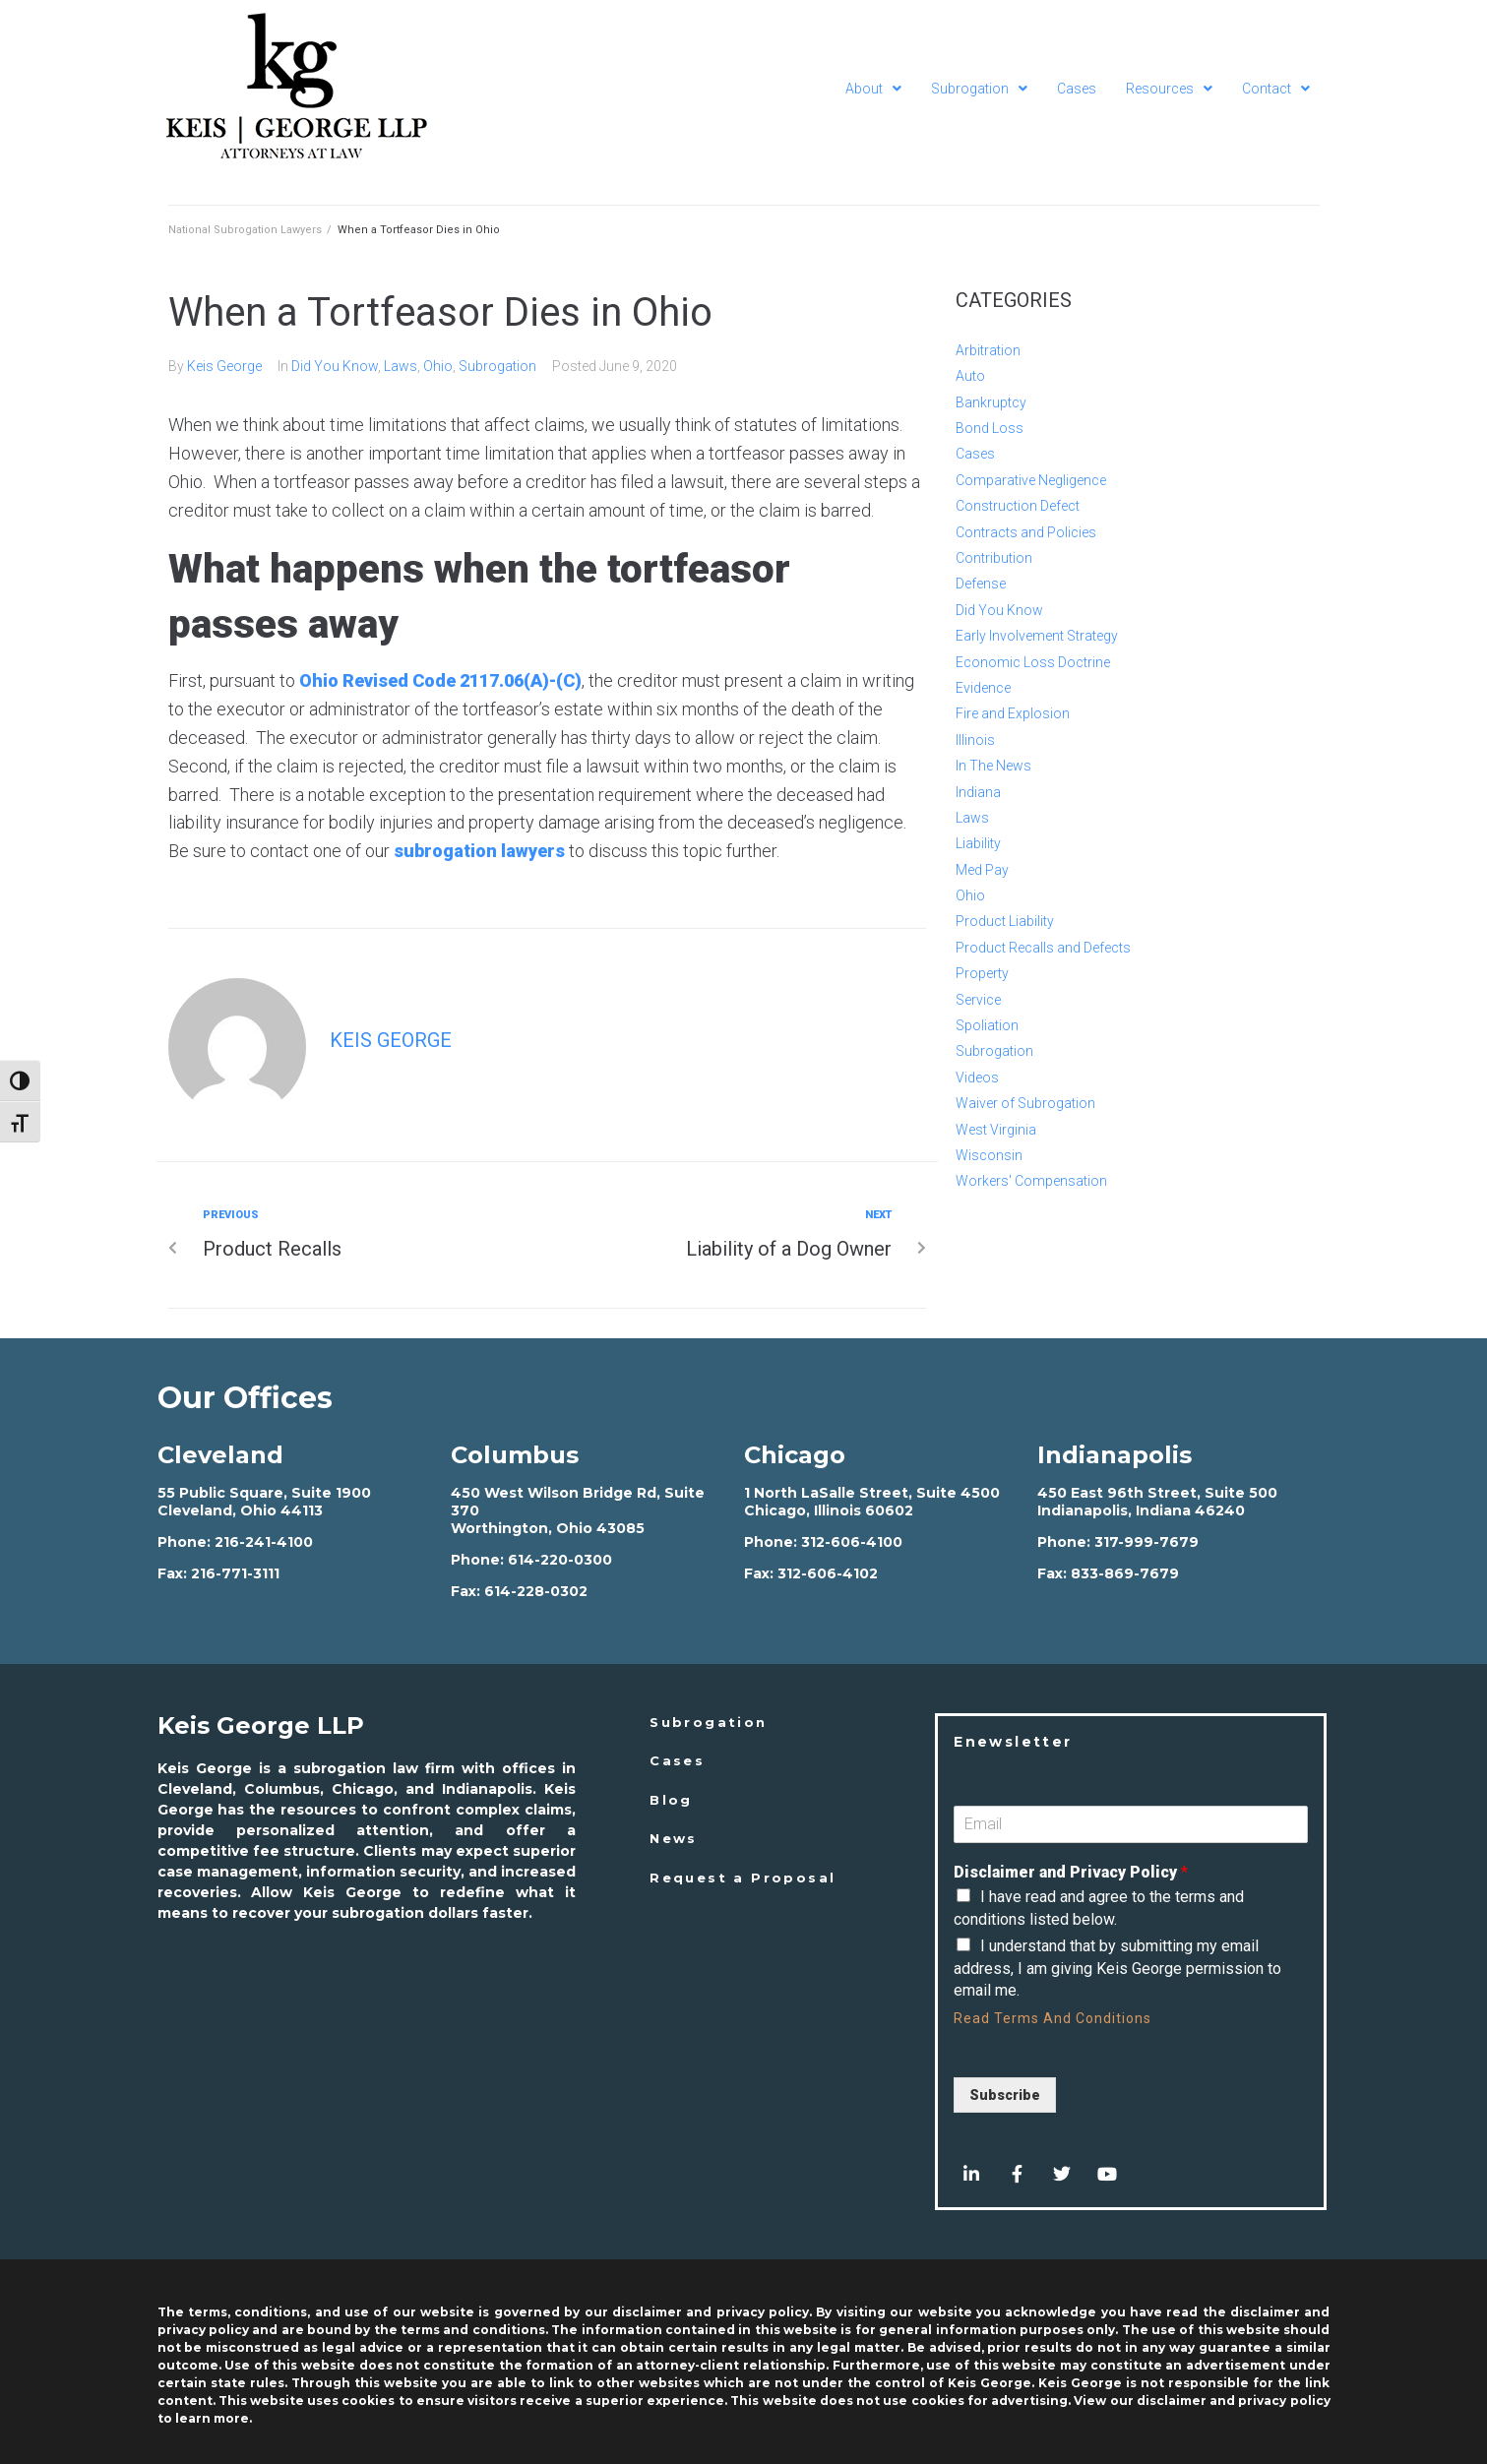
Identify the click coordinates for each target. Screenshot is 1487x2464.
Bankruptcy (991, 402)
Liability (978, 843)
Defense (981, 583)
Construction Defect (1018, 506)
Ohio (438, 366)
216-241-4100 (264, 1542)
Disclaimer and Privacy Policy (1071, 1872)
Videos (977, 1077)
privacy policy (1284, 2400)
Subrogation (497, 366)
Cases (975, 454)
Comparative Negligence (1031, 480)
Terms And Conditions (1072, 2018)
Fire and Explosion (1013, 713)
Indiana (978, 792)
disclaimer (1172, 2400)
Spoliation (987, 1025)
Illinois (975, 740)
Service (978, 1000)
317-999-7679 (1146, 1542)
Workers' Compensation (1031, 1181)
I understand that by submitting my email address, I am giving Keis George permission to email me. (1117, 1968)
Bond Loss (989, 428)
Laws (400, 366)
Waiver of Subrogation (1025, 1103)
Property (982, 973)
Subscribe (1004, 2095)
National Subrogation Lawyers (245, 229)
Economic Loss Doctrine (1033, 662)
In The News (993, 765)
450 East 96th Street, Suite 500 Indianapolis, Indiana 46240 (1157, 1501)
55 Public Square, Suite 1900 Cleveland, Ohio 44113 (264, 1501)
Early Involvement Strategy (1037, 636)
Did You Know (334, 366)
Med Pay (982, 870)
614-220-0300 (560, 1560)
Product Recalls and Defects (1043, 947)
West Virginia (996, 1130)
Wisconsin (989, 1155)
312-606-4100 (851, 1542)
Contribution (994, 558)
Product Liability (1005, 921)
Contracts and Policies (1026, 532)
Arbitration (988, 350)
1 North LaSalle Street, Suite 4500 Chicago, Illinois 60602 (872, 1501)
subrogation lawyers (479, 850)
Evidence (983, 688)
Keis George (224, 366)
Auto (970, 376)
